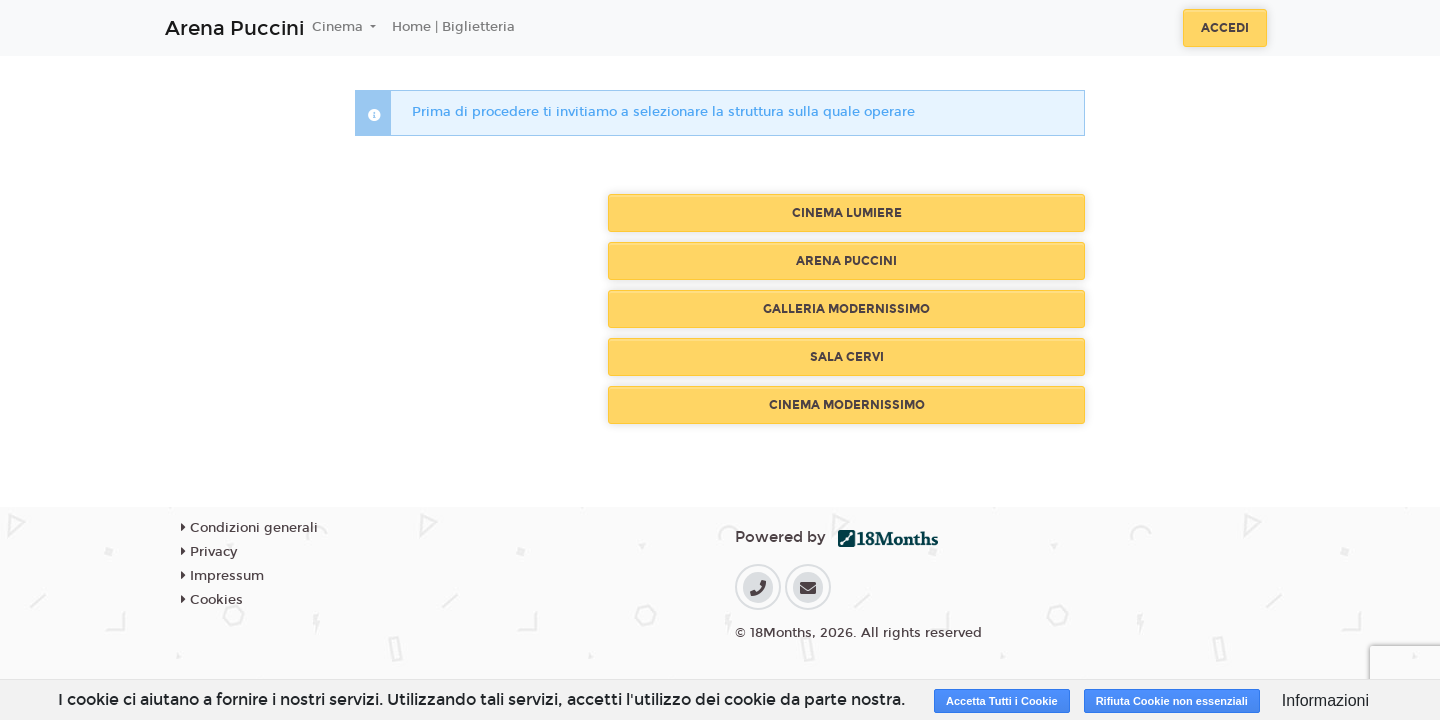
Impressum (222, 576)
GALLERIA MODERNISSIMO (846, 309)
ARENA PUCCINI (846, 261)
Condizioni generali (249, 528)
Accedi (1225, 28)
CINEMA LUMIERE (847, 213)
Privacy (209, 552)
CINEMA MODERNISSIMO (847, 405)
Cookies (212, 600)
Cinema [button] (339, 27)
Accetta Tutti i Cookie (1002, 701)
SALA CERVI (847, 357)
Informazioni (1325, 700)
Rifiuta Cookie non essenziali (1172, 701)
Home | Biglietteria (453, 27)
